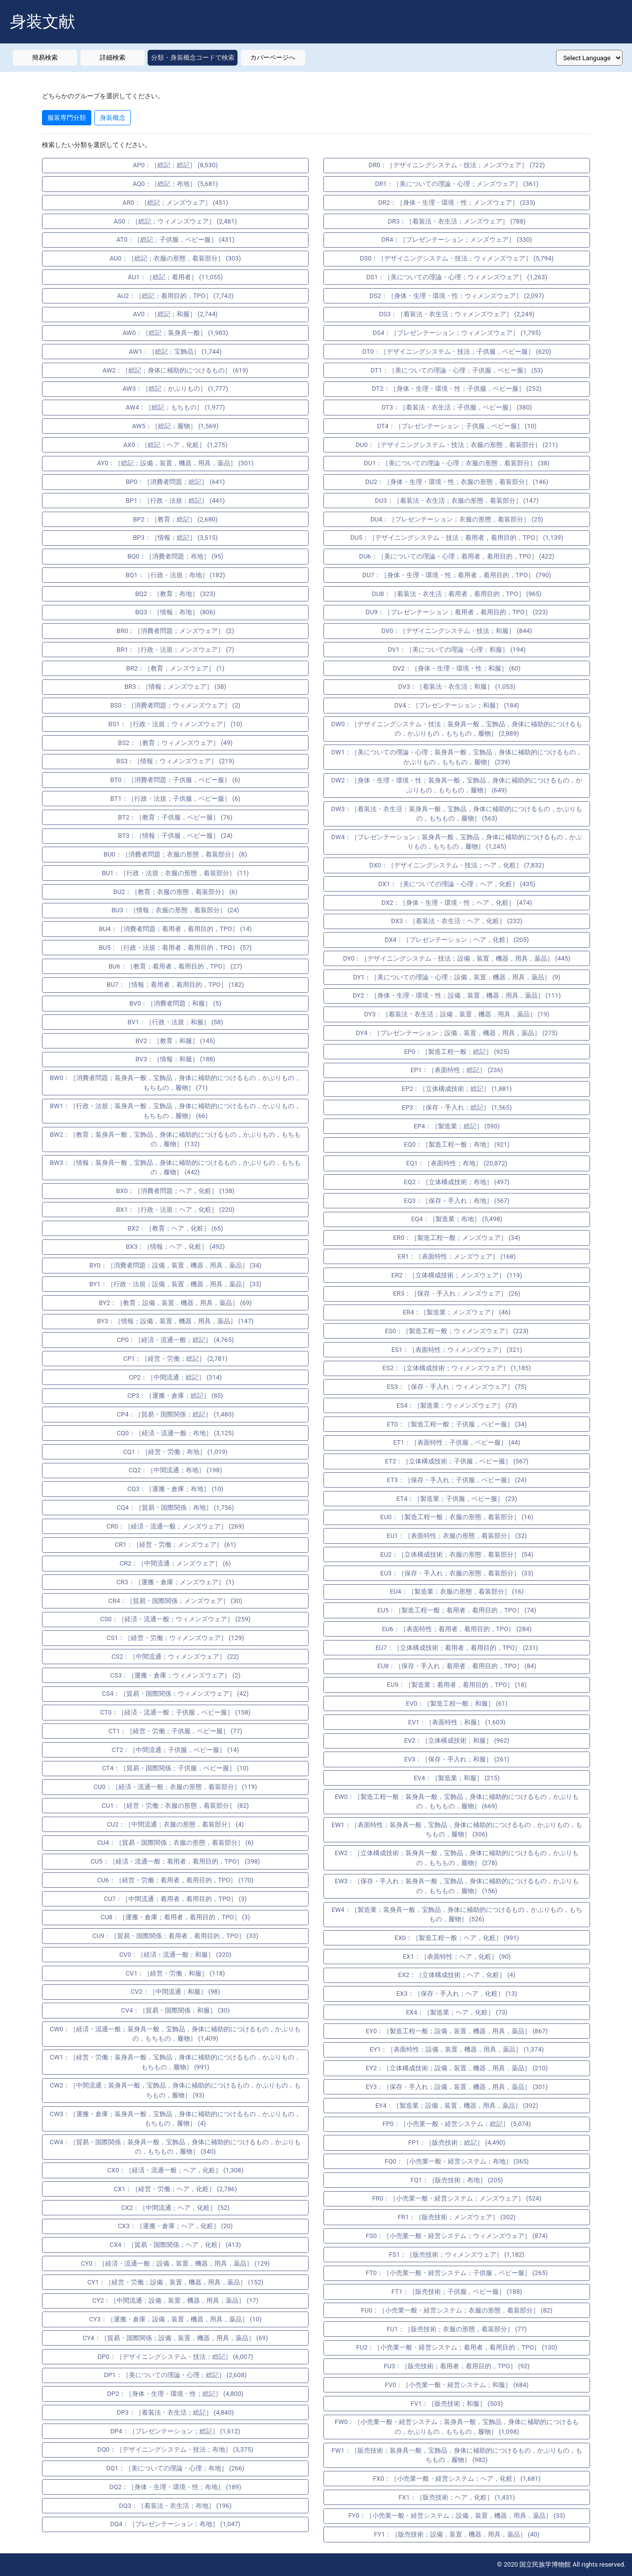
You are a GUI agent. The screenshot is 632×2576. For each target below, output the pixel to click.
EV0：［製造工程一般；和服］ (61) (457, 1703)
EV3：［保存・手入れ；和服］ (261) (456, 1759)
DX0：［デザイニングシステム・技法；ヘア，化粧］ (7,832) (456, 865)
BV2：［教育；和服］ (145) (175, 1041)
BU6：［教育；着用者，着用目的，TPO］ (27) (175, 966)
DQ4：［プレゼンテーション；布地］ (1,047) (175, 2524)
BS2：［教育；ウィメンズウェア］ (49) (175, 743)
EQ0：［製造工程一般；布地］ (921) (457, 1144)
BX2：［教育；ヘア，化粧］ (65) (175, 1228)
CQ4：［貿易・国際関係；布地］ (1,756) (175, 1507)
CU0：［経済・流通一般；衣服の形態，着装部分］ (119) (175, 1787)
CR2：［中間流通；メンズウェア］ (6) (175, 1563)
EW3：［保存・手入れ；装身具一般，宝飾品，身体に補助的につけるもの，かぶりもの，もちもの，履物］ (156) (457, 1886)
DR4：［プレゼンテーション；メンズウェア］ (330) (457, 239)
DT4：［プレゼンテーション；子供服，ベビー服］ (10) (456, 426)
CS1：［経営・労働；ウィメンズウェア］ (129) (175, 1638)
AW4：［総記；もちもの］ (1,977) (175, 407)
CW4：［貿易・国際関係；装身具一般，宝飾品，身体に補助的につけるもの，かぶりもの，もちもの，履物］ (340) (175, 2147)
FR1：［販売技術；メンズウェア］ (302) (457, 2217)
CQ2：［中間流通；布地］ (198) (175, 1470)
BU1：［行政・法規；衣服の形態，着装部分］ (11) (175, 873)
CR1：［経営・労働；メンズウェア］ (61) (175, 1544)
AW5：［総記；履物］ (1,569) (175, 426)
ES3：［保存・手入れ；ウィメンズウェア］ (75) (456, 1386)
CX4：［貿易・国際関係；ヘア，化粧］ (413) (175, 2244)
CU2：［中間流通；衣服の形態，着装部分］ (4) (175, 1824)
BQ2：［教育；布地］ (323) (175, 593)
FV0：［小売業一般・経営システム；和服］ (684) (457, 2385)
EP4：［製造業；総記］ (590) (457, 1126)
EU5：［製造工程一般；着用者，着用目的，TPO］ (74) (456, 1610)
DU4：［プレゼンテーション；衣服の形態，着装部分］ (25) (456, 519)
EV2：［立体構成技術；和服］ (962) (456, 1740)
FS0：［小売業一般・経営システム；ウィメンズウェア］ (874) (457, 2236)
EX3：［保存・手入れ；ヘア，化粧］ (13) (456, 1993)
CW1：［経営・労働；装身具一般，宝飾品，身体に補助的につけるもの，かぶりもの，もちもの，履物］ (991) (175, 2062)
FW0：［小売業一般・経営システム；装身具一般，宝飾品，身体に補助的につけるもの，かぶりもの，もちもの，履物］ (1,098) (457, 2426)
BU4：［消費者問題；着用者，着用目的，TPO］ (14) (175, 929)
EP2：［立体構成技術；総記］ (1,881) (457, 1088)
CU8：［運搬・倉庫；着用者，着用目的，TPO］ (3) (175, 1917)
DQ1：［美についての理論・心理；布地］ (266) (175, 2468)
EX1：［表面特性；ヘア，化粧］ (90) (457, 1956)
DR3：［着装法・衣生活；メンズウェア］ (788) (457, 221)
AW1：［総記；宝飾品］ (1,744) (175, 351)
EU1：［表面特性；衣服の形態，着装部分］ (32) (457, 1535)
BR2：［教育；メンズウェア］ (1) (175, 668)
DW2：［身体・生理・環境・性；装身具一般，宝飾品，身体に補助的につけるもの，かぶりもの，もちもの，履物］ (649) (456, 785)
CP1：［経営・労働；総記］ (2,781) (175, 1358)
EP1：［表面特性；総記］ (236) (456, 1070)
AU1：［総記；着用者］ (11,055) (175, 277)
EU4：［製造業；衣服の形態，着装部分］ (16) (457, 1591)
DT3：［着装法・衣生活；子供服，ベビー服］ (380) (457, 407)
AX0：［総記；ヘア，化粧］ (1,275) (175, 444)
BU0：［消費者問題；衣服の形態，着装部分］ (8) (175, 854)
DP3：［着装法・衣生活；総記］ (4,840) (175, 2412)
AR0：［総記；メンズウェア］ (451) (175, 202)
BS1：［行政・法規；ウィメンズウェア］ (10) (175, 724)
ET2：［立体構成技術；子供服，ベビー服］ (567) (457, 1461)
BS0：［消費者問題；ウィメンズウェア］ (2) (175, 705)
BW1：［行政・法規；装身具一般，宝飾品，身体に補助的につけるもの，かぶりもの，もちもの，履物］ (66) (175, 1111)
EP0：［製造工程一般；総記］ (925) (456, 1051)
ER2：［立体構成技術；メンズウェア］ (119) (457, 1275)
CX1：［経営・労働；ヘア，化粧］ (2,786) (175, 2189)
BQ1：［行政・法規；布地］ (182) (175, 575)
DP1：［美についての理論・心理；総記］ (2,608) (175, 2375)
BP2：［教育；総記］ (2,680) (175, 519)
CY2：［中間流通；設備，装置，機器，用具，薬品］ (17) (175, 2300)
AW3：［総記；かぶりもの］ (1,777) (175, 388)
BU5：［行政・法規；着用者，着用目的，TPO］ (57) (175, 947)
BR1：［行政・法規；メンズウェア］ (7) (175, 649)
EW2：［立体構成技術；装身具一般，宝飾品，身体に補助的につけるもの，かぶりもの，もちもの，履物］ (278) (457, 1858)
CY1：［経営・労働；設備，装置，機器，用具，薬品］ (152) (175, 2282)
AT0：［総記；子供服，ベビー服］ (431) (176, 239)
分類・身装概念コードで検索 (193, 57)
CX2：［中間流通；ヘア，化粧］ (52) (175, 2207)
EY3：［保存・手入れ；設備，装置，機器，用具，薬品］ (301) (457, 2087)
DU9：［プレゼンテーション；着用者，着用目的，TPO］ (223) (456, 612)
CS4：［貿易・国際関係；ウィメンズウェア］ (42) (175, 1693)
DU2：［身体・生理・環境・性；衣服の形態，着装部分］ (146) (456, 481)
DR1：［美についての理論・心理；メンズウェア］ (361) (457, 183)
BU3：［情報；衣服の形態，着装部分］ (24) (175, 910)
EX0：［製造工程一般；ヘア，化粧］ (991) (457, 1937)
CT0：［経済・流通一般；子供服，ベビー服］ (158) (175, 1712)
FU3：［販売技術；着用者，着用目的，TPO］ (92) (457, 2366)
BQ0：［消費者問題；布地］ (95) (175, 556)
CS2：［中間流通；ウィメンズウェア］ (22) (175, 1656)
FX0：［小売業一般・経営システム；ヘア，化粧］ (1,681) (457, 2478)
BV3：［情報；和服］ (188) (175, 1059)
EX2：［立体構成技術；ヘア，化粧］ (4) (456, 1975)
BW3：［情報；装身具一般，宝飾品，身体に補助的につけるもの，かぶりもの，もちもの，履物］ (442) (175, 1167)
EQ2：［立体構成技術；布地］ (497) (457, 1182)
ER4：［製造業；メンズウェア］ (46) (457, 1312)
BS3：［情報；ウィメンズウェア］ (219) (175, 761)
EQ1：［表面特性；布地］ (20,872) (457, 1163)
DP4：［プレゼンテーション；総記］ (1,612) (175, 2431)
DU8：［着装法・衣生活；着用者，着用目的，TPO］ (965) (456, 593)
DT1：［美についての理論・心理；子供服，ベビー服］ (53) (456, 370)
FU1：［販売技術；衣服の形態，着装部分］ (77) (457, 2329)
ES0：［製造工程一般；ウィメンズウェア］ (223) (457, 1331)
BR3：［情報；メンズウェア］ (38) (175, 686)
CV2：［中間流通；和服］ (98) (175, 1991)
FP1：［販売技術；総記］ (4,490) (457, 2142)
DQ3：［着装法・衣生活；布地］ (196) (175, 2505)
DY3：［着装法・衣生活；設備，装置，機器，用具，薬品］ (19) (456, 1014)
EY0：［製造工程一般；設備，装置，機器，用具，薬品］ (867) (457, 2031)
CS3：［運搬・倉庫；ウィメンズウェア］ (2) (175, 1675)
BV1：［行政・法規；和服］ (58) (175, 1022)
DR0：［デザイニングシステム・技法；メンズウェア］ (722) (457, 165)
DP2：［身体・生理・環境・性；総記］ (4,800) (175, 2393)
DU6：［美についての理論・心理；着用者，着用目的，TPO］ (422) (456, 556)
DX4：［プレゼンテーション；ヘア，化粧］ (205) (457, 939)
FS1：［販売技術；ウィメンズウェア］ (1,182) (456, 2254)
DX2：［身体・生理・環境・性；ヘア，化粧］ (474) (457, 902)
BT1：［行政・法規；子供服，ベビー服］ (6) (175, 798)
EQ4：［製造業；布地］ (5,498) (457, 1219)
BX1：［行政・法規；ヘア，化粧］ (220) (175, 1209)
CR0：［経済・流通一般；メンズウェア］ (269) (175, 1526)
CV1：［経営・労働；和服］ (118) (175, 1973)
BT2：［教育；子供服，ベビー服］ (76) (175, 817)
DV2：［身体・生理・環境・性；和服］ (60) (457, 668)
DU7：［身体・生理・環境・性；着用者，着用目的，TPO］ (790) (456, 575)
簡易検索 (45, 57)
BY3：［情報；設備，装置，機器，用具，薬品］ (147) (175, 1321)
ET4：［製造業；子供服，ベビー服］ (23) (456, 1498)
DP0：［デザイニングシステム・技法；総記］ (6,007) (175, 2356)
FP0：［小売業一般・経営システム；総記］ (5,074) (457, 2124)
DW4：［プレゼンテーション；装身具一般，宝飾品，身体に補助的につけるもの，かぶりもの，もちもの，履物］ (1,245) (456, 842)
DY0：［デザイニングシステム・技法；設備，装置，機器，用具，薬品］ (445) (457, 958)
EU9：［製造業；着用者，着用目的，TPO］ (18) (457, 1684)
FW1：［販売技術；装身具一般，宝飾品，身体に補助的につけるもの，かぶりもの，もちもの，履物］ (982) (456, 2455)
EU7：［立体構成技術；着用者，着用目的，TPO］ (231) (456, 1647)
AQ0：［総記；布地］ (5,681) (175, 183)
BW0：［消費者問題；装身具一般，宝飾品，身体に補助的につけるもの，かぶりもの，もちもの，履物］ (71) (175, 1082)
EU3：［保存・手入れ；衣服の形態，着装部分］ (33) (456, 1573)
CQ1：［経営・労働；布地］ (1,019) (175, 1452)
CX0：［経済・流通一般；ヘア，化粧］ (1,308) (175, 2170)
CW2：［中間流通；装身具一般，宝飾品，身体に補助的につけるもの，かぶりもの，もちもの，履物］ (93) (175, 2090)
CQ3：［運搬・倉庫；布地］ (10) (175, 1489)
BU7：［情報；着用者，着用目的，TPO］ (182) (175, 984)
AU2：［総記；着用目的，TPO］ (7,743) (175, 295)
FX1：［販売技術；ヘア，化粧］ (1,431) (456, 2497)
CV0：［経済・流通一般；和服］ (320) (175, 1954)
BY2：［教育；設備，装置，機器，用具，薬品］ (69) (175, 1303)
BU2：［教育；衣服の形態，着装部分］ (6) (175, 892)
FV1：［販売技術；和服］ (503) (457, 2403)
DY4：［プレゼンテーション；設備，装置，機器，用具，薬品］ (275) (457, 1033)
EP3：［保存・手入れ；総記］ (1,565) (457, 1107)
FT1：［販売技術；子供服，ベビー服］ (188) (457, 2291)
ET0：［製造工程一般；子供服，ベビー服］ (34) (456, 1424)
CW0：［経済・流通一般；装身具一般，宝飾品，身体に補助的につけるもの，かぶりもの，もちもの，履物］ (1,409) (175, 2034)
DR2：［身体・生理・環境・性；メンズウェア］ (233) (456, 202)
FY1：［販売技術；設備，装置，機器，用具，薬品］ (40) (456, 2534)
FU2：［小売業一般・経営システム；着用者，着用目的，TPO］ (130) (456, 2347)
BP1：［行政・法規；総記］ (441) (175, 500)
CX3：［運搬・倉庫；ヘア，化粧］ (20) (175, 2226)
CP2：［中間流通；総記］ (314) (175, 1377)
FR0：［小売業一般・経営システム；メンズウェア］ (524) (457, 2198)
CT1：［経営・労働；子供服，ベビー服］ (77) (175, 1731)
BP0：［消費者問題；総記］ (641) (175, 481)
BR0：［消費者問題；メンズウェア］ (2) (175, 631)
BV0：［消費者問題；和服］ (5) (175, 1003)
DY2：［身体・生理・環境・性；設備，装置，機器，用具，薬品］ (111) (457, 995)
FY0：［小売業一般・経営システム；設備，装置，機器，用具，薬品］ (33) (456, 2515)
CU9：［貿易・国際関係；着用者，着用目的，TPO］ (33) (175, 1936)
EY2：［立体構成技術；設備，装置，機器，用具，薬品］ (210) (457, 2068)
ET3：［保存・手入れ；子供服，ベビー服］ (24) (456, 1480)
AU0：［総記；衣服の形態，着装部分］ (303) (175, 258)
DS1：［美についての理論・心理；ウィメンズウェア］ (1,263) (457, 277)
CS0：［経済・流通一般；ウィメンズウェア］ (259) (175, 1619)
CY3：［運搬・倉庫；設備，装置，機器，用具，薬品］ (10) (175, 2319)
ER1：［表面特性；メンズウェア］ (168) (457, 1256)
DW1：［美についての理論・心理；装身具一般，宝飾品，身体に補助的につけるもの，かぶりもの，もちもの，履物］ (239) (456, 757)
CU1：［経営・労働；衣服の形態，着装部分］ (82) (175, 1805)
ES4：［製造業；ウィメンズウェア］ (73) (456, 1405)
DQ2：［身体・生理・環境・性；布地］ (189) (175, 2487)
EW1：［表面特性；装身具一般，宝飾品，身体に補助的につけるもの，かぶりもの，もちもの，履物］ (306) (456, 1829)
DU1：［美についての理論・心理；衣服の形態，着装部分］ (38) (457, 463)
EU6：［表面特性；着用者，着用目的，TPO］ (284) (456, 1629)
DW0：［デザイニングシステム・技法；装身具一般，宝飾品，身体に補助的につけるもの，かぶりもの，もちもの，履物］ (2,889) (456, 729)
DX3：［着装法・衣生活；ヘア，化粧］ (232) (456, 921)
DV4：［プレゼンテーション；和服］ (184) (456, 705)
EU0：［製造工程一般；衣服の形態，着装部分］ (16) (456, 1517)
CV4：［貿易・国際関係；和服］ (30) (175, 2010)
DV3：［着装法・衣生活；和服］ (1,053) (456, 686)
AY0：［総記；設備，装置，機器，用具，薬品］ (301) (175, 463)
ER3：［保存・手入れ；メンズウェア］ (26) (456, 1293)
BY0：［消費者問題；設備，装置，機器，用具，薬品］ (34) (175, 1265)
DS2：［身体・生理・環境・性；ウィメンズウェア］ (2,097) (456, 295)
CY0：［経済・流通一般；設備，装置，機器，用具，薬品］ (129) (175, 2263)
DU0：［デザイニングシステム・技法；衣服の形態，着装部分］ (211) (456, 444)
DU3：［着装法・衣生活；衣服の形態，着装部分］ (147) (456, 500)
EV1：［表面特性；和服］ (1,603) (457, 1722)
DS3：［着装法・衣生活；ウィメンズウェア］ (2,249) (457, 314)
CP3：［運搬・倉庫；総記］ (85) (175, 1395)
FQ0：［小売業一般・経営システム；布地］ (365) (457, 2161)
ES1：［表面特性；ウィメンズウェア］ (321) (457, 1349)
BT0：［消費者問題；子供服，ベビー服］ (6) (175, 780)
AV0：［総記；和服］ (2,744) (175, 314)
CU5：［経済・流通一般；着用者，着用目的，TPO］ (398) (175, 1861)
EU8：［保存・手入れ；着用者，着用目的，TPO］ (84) (456, 1666)
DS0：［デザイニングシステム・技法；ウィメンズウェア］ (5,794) (457, 258)
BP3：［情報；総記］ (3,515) (175, 537)
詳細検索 (112, 57)
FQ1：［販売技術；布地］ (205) (456, 2180)
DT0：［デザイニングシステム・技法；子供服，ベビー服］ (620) (457, 351)
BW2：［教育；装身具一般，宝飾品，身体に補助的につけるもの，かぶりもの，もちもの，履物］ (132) (175, 1139)
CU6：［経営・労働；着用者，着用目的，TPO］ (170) (175, 1880)
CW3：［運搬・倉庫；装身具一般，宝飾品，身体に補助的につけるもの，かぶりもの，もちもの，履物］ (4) (175, 2119)
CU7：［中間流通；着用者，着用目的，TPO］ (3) (175, 1899)
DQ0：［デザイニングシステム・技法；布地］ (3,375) (175, 2449)
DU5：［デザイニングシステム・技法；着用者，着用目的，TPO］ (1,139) (456, 537)
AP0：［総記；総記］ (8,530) (175, 165)
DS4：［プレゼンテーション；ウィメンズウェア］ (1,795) (457, 332)
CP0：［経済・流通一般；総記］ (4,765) (175, 1340)
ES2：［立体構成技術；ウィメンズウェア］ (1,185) (457, 1368)
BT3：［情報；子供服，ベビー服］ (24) (175, 835)
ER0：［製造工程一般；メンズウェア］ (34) (456, 1237)
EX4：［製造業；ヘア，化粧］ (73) (457, 2012)
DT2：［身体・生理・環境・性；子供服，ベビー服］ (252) (457, 388)
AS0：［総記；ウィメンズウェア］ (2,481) (175, 221)
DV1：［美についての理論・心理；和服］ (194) (456, 649)
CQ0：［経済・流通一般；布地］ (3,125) (175, 1433)
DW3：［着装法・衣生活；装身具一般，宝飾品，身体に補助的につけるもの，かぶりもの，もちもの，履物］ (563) (456, 813)
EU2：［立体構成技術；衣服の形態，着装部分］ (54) (456, 1554)
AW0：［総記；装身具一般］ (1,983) (175, 332)
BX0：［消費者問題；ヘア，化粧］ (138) (175, 1191)
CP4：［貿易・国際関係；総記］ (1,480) (175, 1414)
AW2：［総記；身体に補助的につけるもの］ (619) (175, 370)
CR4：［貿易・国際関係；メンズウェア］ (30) (175, 1601)
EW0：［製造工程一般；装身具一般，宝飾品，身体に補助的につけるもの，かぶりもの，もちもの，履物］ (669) (457, 1801)
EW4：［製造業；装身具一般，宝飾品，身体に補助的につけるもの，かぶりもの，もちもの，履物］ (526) (456, 1914)
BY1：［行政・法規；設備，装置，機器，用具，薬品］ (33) (175, 1284)
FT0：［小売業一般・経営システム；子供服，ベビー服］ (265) (457, 2273)
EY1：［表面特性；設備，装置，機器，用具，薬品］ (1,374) (457, 2049)
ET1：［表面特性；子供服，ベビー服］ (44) (456, 1442)
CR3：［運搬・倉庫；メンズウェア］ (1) (175, 1582)
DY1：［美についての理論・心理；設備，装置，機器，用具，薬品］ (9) (456, 977)
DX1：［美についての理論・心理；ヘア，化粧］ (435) (456, 884)
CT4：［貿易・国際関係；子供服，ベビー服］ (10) (175, 1768)
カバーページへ (272, 57)
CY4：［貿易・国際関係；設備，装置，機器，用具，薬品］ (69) (175, 2338)
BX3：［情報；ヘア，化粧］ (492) (175, 1246)
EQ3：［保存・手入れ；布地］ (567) (457, 1200)
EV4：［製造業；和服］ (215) (457, 1778)
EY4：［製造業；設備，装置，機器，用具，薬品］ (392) (456, 2105)
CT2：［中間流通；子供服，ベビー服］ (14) (175, 1750)
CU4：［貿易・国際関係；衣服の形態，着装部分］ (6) (175, 1842)
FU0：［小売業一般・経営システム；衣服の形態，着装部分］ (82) (457, 2310)
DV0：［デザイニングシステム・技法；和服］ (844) (456, 631)
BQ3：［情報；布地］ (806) (175, 612)
